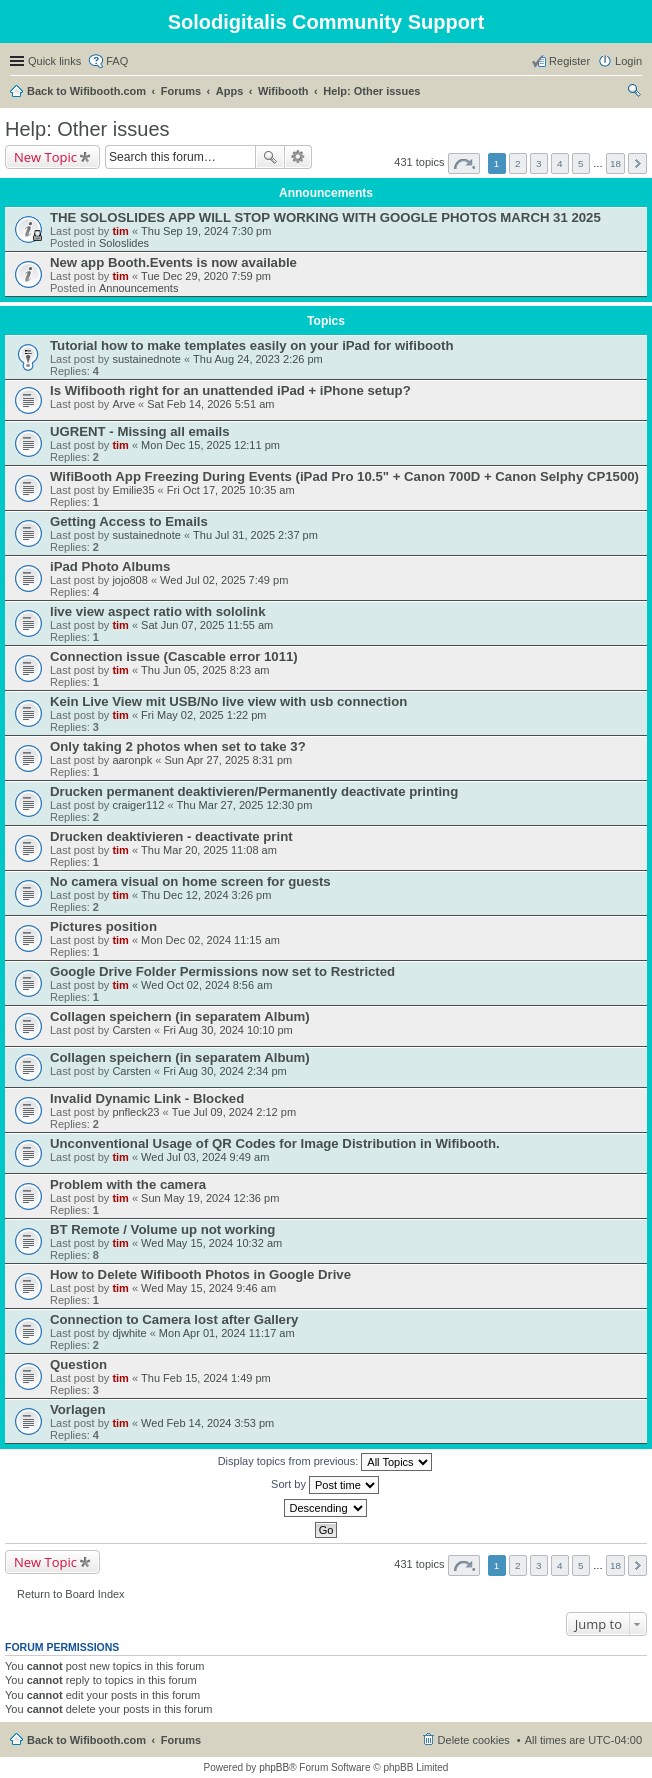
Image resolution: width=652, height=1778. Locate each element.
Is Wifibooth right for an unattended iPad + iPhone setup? (230, 390)
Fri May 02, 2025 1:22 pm (203, 715)
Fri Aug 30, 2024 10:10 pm (228, 1030)
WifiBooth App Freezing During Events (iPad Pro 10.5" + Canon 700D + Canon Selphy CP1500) (344, 476)
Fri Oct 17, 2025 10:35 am (231, 490)
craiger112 (138, 805)
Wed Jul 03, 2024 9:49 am (205, 1157)
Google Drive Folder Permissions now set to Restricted (222, 971)
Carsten (131, 1030)
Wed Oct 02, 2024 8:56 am (206, 985)
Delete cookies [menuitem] (474, 1740)
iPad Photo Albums (110, 566)
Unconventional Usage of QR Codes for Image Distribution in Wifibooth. (275, 1143)
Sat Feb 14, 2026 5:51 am (210, 404)
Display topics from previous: (325, 1462)
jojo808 (129, 580)
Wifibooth (283, 91)
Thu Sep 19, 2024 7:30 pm (206, 231)
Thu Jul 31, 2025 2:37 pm (255, 535)
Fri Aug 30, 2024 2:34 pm (225, 1071)
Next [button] (637, 163)
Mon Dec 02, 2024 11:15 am (210, 940)
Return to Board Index (71, 1594)
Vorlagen (77, 1409)
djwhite (129, 1333)
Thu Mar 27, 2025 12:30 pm (245, 805)
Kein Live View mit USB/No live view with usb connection (228, 701)
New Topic (45, 157)
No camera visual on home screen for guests (190, 881)
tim (120, 231)
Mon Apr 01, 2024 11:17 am (227, 1333)
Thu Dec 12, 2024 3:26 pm (206, 895)
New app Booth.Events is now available (173, 262)
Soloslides (124, 243)
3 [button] (539, 163)
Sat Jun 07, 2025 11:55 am (207, 625)
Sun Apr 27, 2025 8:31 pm (228, 760)
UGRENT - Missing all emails (140, 431)
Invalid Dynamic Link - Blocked (147, 1098)
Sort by (325, 1485)
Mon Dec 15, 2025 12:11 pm (210, 445)
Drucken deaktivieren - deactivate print (171, 836)
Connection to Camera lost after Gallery (174, 1319)
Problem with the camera (128, 1184)
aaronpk (132, 760)
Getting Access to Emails (129, 521)
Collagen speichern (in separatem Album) (180, 1016)
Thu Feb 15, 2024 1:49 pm (206, 1378)
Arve (123, 404)
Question (78, 1364)
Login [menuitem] (628, 61)
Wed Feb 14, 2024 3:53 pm (207, 1423)
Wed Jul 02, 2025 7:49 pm (224, 580)
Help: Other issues (371, 91)
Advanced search (298, 157)
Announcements (139, 288)
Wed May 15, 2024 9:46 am (208, 1288)
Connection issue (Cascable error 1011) (174, 656)
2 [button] (518, 163)
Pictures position (103, 926)
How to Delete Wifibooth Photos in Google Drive (200, 1274)
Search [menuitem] (634, 93)
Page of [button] (464, 163)
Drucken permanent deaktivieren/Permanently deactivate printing (254, 791)
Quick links (54, 61)
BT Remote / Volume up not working (162, 1229)
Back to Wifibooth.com (86, 91)
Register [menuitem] (569, 61)
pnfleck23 (135, 1112)
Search (270, 157)
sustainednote (146, 359)
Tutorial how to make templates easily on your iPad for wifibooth (252, 345)
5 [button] (581, 163)
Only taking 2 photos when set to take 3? (178, 746)
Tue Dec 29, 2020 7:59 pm (206, 276)
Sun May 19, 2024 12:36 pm (210, 1198)
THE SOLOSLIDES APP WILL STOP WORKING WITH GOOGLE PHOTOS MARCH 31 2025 (325, 217)
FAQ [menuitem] (117, 61)
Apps (230, 91)
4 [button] (560, 163)
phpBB (274, 1767)
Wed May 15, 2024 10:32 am (211, 1243)
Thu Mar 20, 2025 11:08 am (209, 850)
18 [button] (615, 163)
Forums (181, 91)
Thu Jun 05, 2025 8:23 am (205, 670)
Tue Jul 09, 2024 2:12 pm (234, 1112)
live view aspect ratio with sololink (157, 611)
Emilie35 (133, 490)
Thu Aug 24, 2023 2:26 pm (258, 359)
